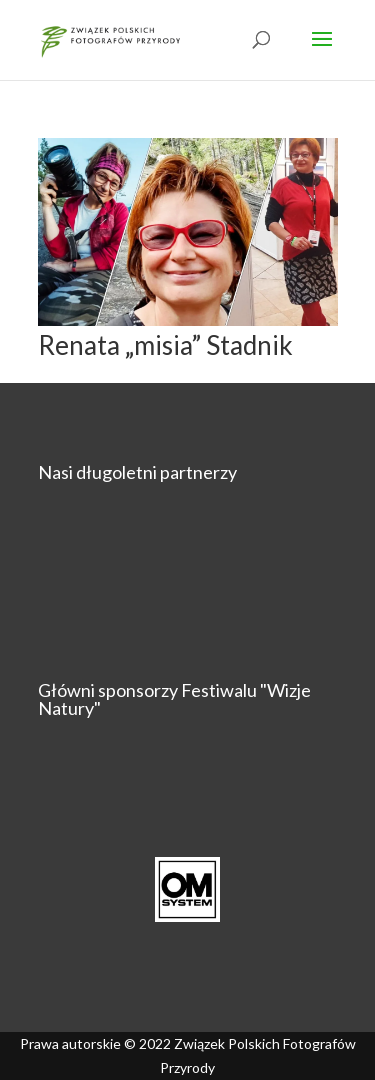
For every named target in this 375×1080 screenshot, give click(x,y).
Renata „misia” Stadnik (165, 345)
